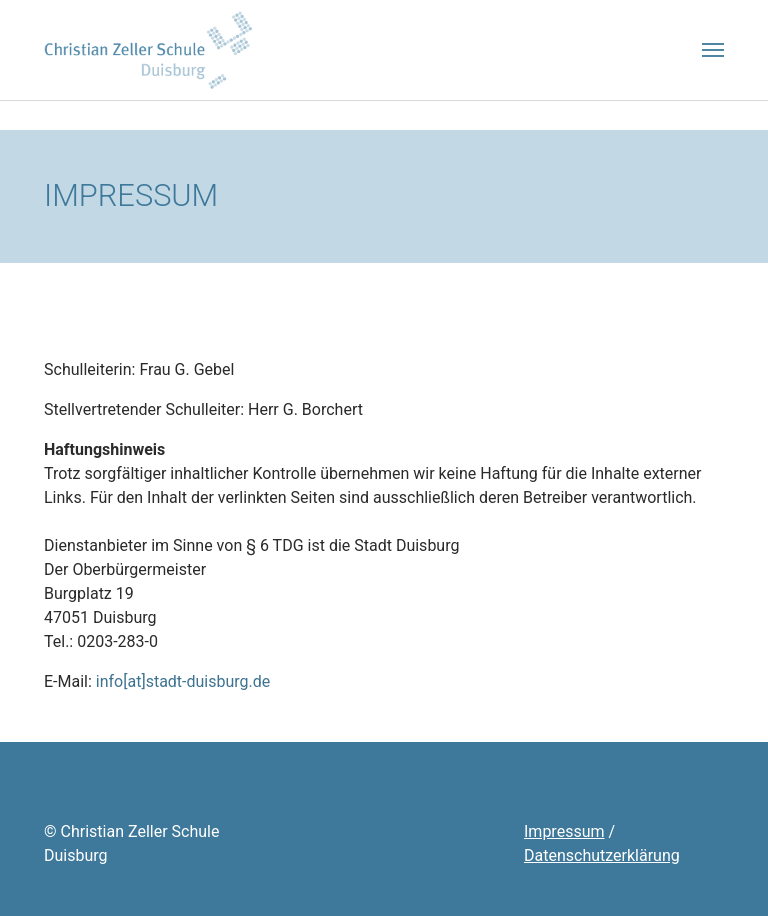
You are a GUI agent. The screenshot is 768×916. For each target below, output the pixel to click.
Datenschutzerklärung (602, 855)
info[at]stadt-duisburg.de (183, 681)
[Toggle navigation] (713, 50)
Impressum (564, 831)
